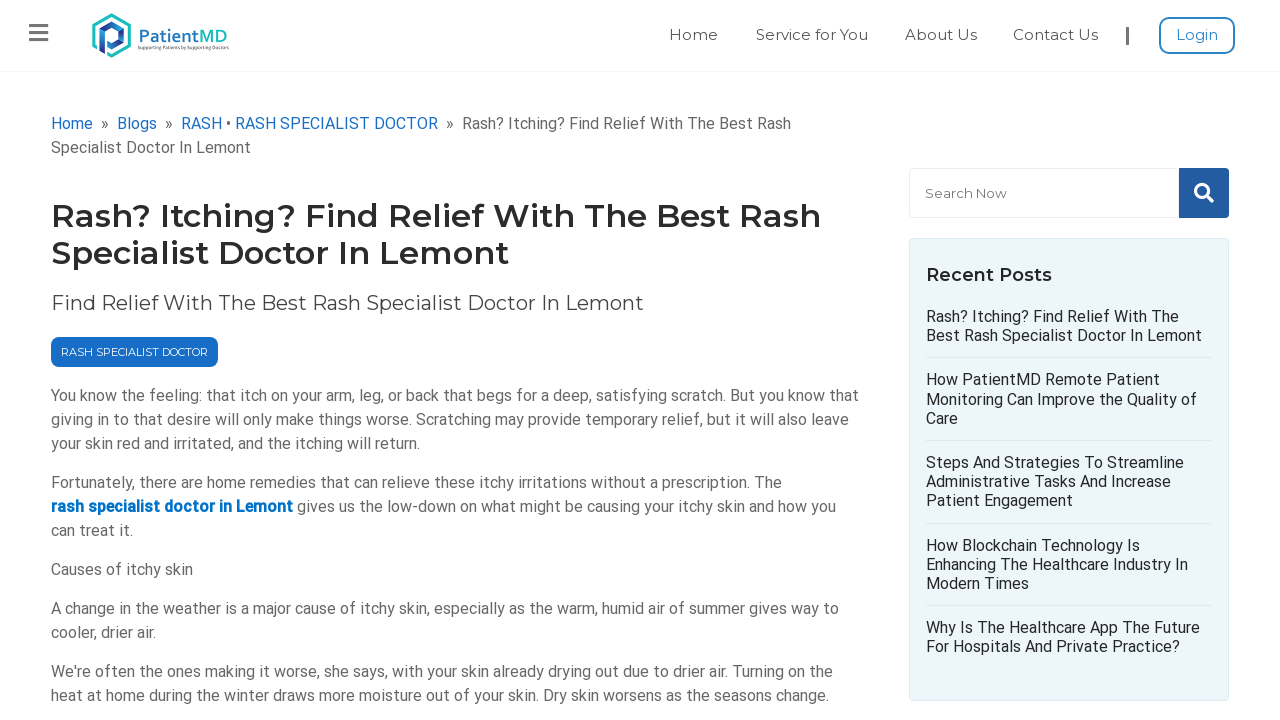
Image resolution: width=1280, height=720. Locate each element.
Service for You (812, 34)
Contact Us (1055, 34)
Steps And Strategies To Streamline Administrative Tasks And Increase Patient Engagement (1055, 481)
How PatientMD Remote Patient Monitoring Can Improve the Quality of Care (1061, 398)
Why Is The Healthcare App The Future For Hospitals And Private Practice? (1063, 637)
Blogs (137, 123)
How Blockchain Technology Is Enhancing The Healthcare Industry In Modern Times (1057, 564)
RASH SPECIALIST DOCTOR (336, 123)
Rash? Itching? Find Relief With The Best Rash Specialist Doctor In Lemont (1064, 326)
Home (693, 34)
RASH (201, 123)
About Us (941, 34)
